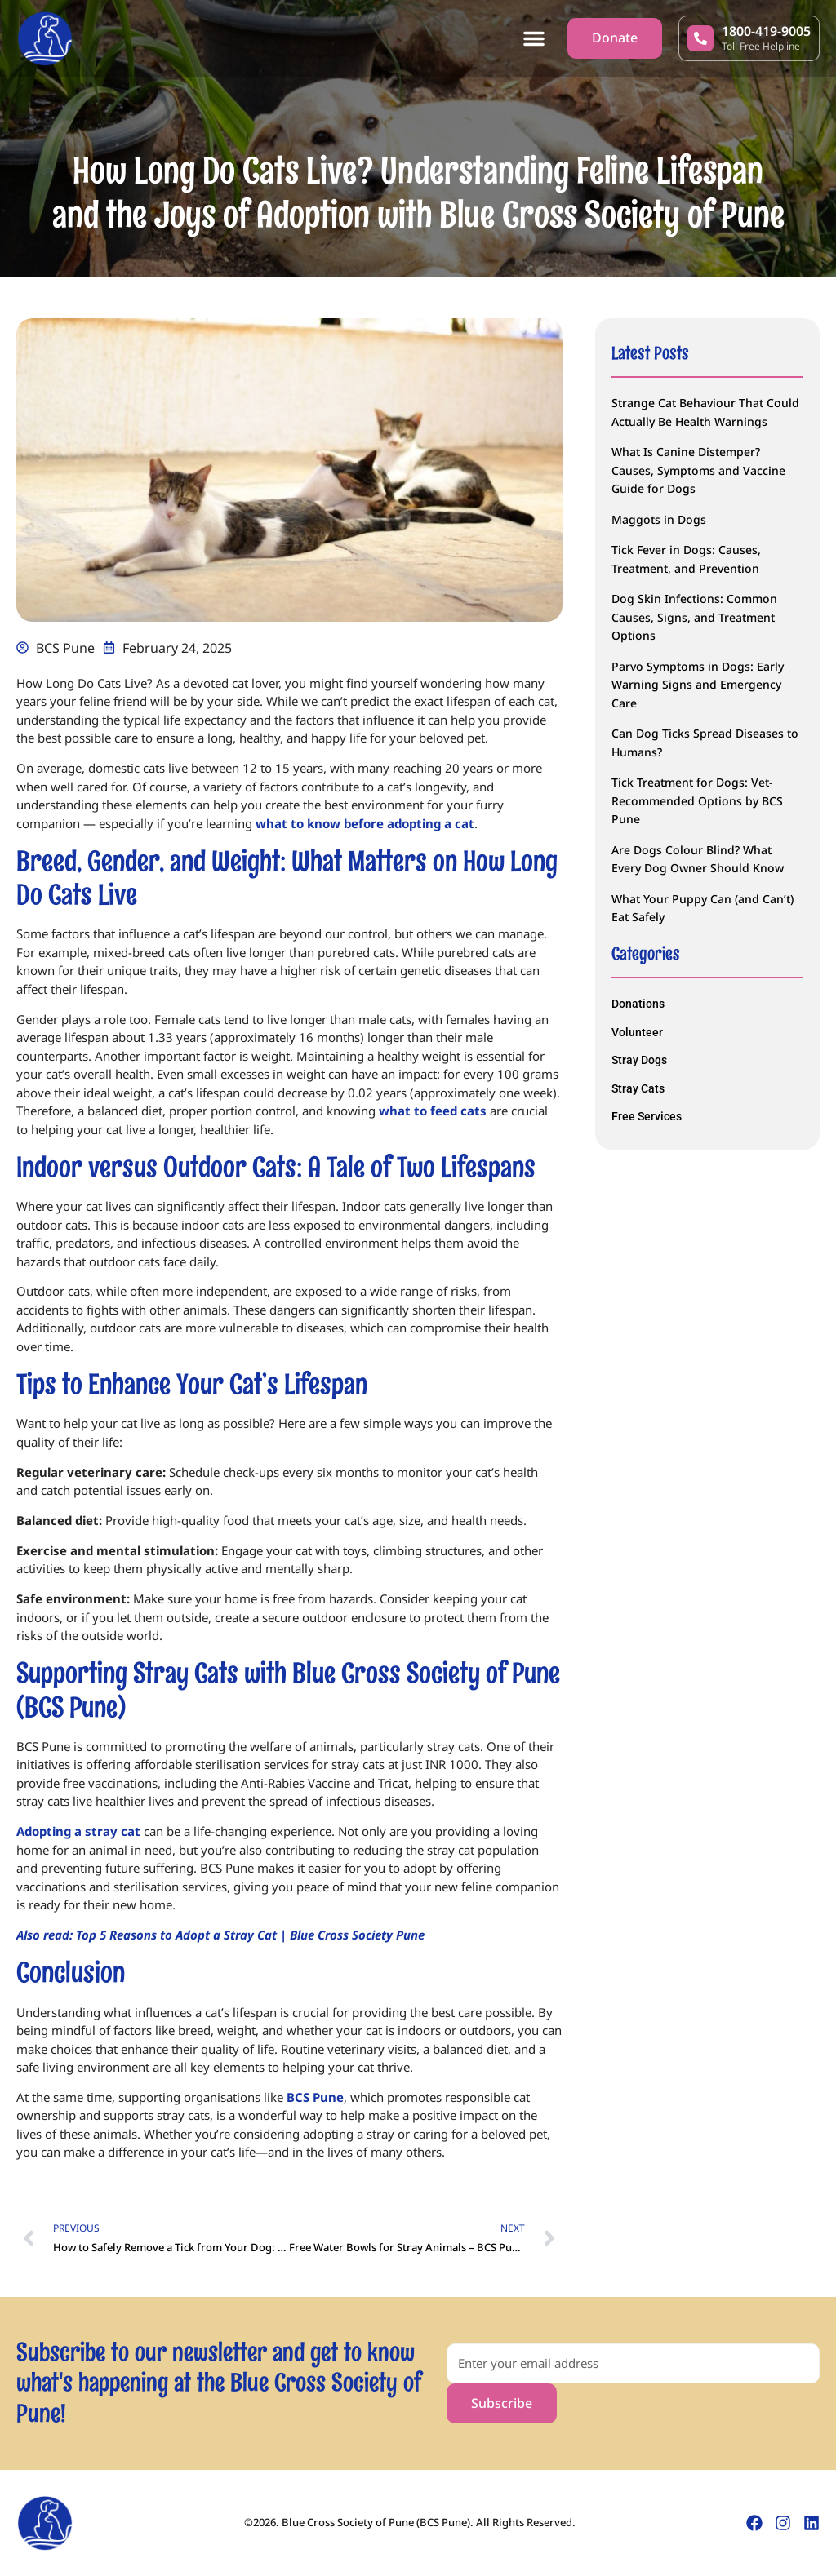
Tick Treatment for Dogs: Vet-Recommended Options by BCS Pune (697, 800)
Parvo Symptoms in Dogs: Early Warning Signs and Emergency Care (697, 684)
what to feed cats (433, 1110)
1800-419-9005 (766, 31)
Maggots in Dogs (658, 519)
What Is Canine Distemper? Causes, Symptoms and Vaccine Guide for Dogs (698, 470)
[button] (534, 38)
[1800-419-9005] (700, 38)
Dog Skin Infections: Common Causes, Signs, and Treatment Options (694, 617)
